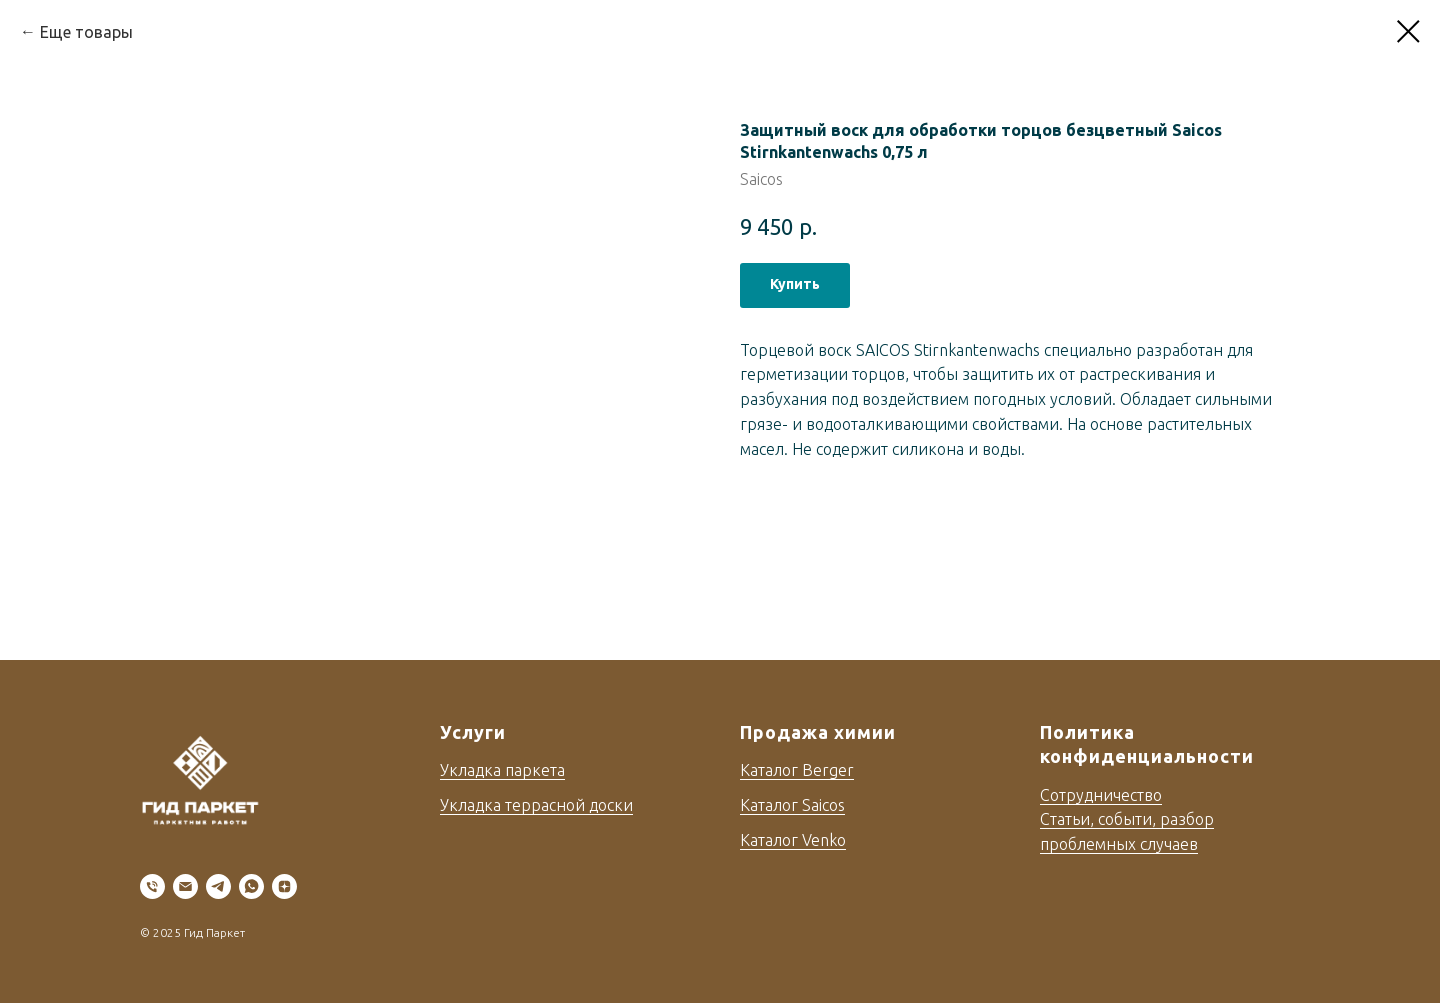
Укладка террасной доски (536, 805)
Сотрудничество (1101, 795)
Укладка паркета (502, 770)
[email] (185, 886)
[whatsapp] (251, 886)
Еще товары (86, 32)
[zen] (284, 886)
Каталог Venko (793, 840)
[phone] (152, 886)
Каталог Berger (797, 770)
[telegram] (218, 886)
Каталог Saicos (792, 805)
